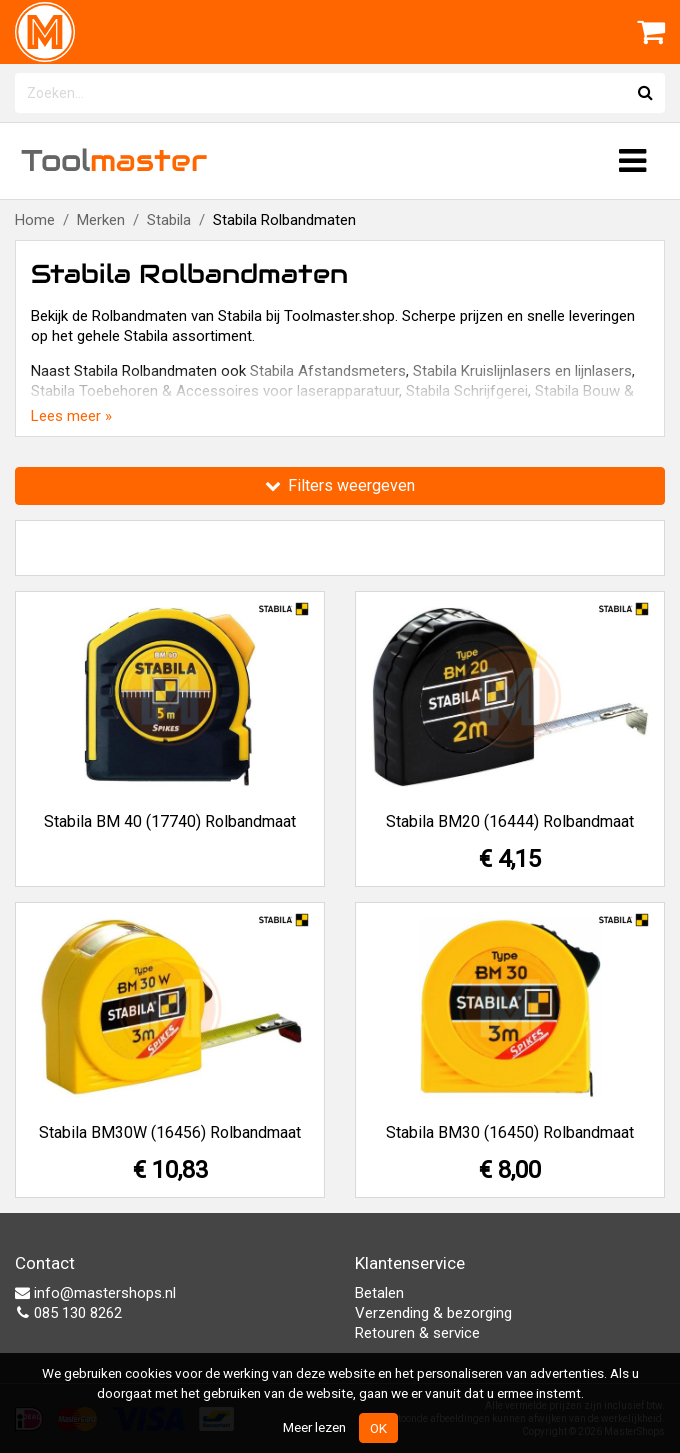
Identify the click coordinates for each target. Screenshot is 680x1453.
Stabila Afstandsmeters (328, 371)
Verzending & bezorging (433, 1313)
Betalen (379, 1293)
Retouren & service (417, 1333)
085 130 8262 (68, 1313)
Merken (101, 220)
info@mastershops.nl (95, 1293)
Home (35, 220)
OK (378, 1428)
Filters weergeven (340, 485)
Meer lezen (314, 1427)
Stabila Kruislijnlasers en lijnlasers (522, 371)
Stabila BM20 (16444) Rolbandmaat (510, 821)
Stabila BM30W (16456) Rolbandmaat (170, 1132)
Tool (114, 160)
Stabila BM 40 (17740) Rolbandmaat (170, 821)
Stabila (169, 220)
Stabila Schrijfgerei (467, 391)
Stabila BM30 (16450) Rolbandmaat (510, 1132)
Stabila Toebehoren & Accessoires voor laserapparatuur (215, 391)
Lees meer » (71, 416)
